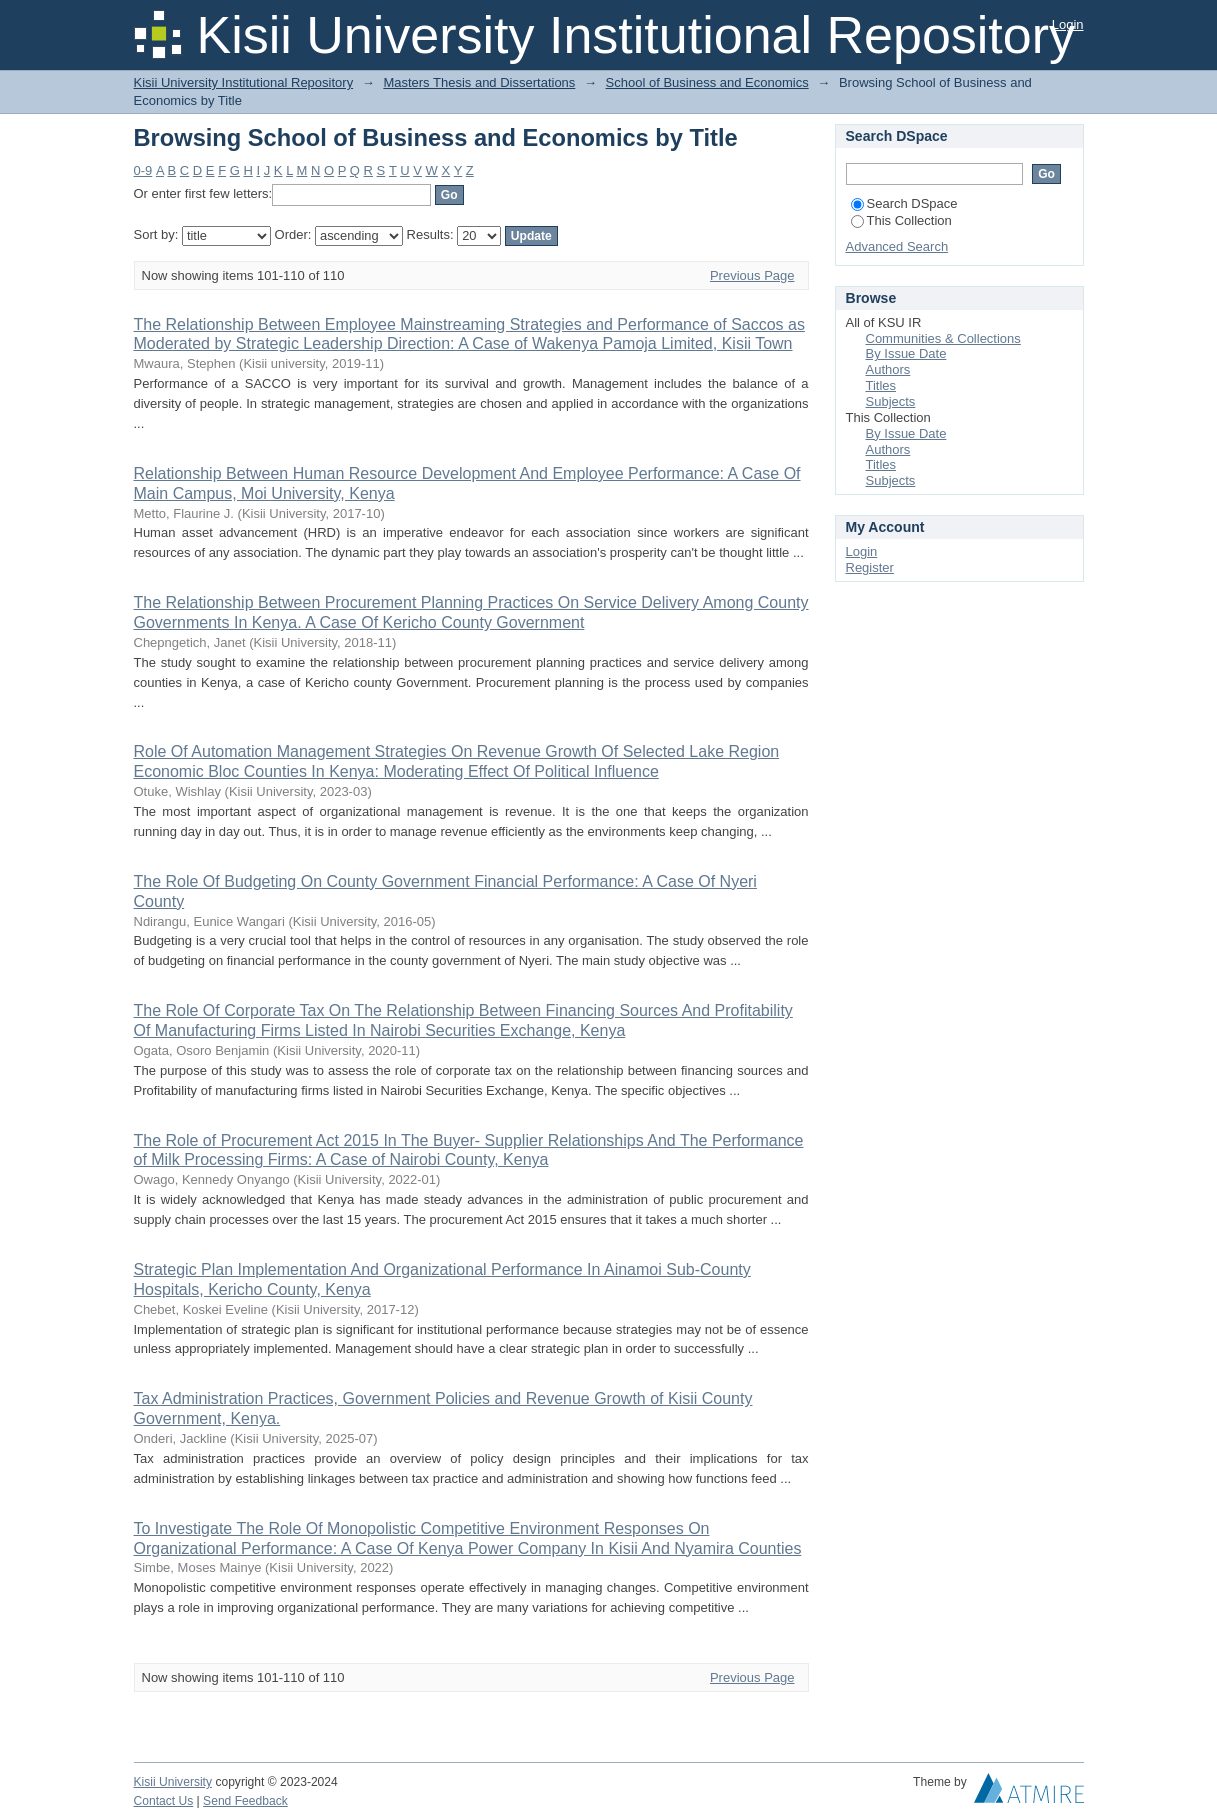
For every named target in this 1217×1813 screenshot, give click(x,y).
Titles (881, 385)
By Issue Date (906, 353)
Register (870, 567)
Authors (888, 369)
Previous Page (752, 275)
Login (1068, 24)
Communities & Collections (943, 338)
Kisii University (173, 1782)
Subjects (891, 401)
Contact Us (164, 1801)
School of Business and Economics (707, 82)
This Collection (901, 220)
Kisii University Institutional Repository (244, 82)
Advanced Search (897, 246)
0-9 (143, 170)
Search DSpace (904, 203)
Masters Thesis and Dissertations (479, 82)
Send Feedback (245, 1801)
